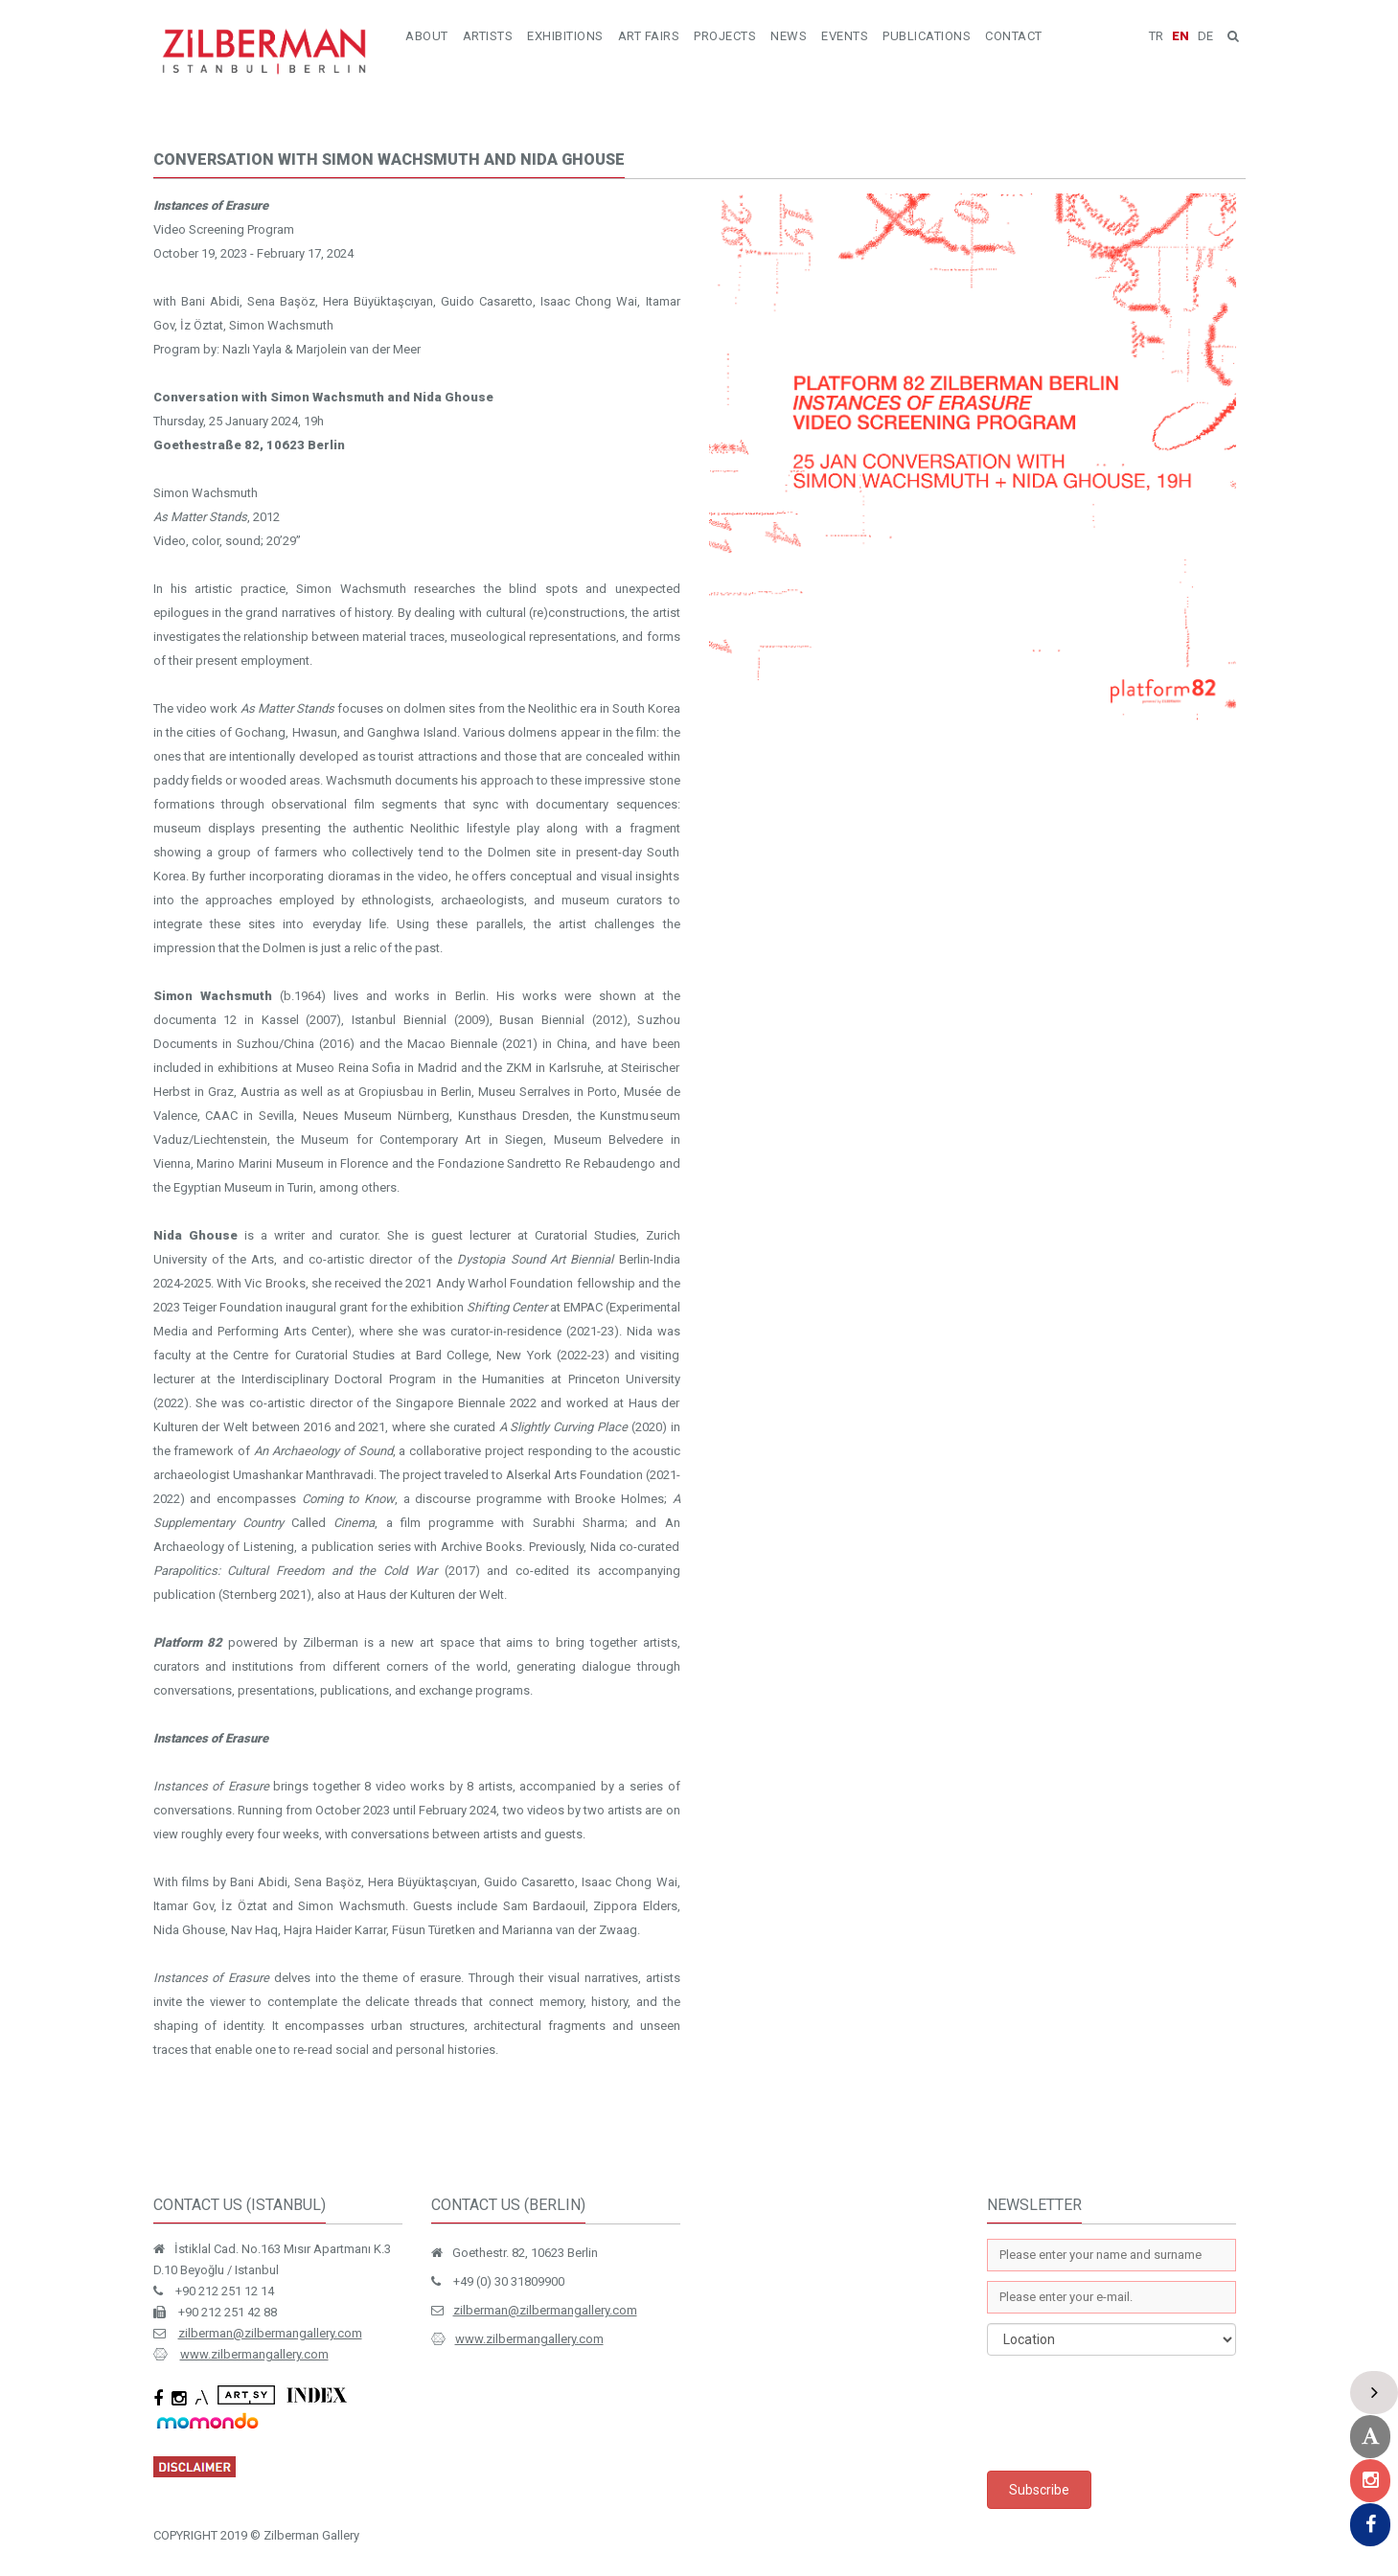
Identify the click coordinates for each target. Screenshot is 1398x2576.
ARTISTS (488, 36)
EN (1180, 36)
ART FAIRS (649, 36)
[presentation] (1132, 2413)
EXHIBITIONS (565, 36)
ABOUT (426, 36)
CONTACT (1014, 36)
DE (1205, 36)
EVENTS (844, 36)
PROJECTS (725, 36)
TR (1156, 36)
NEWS (788, 36)
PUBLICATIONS (926, 36)
